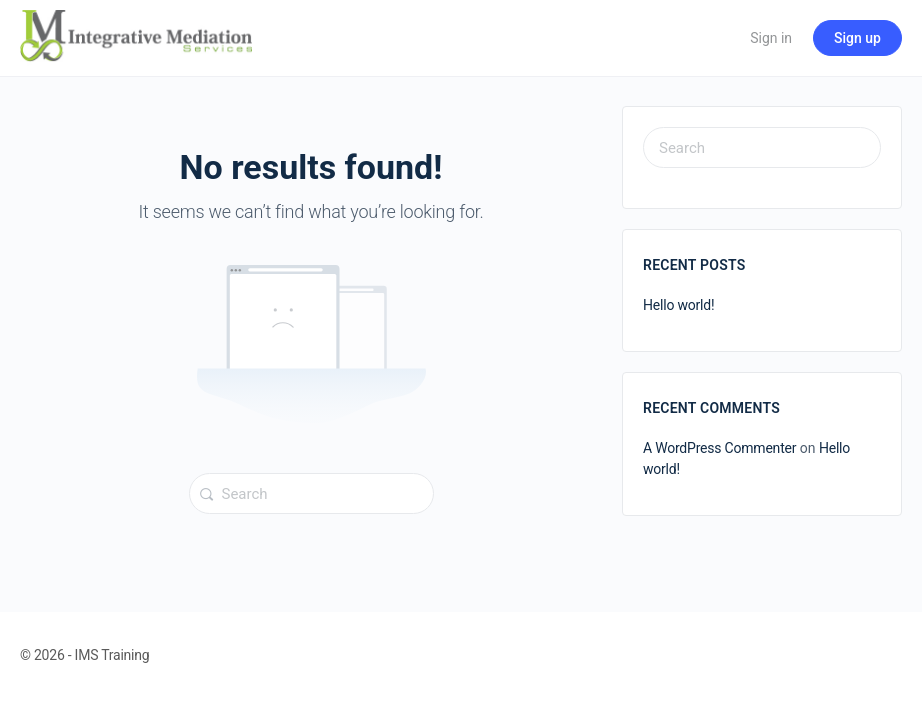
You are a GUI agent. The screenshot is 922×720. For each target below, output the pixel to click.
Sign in (771, 38)
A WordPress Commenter (719, 448)
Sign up (857, 38)
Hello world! (678, 305)
